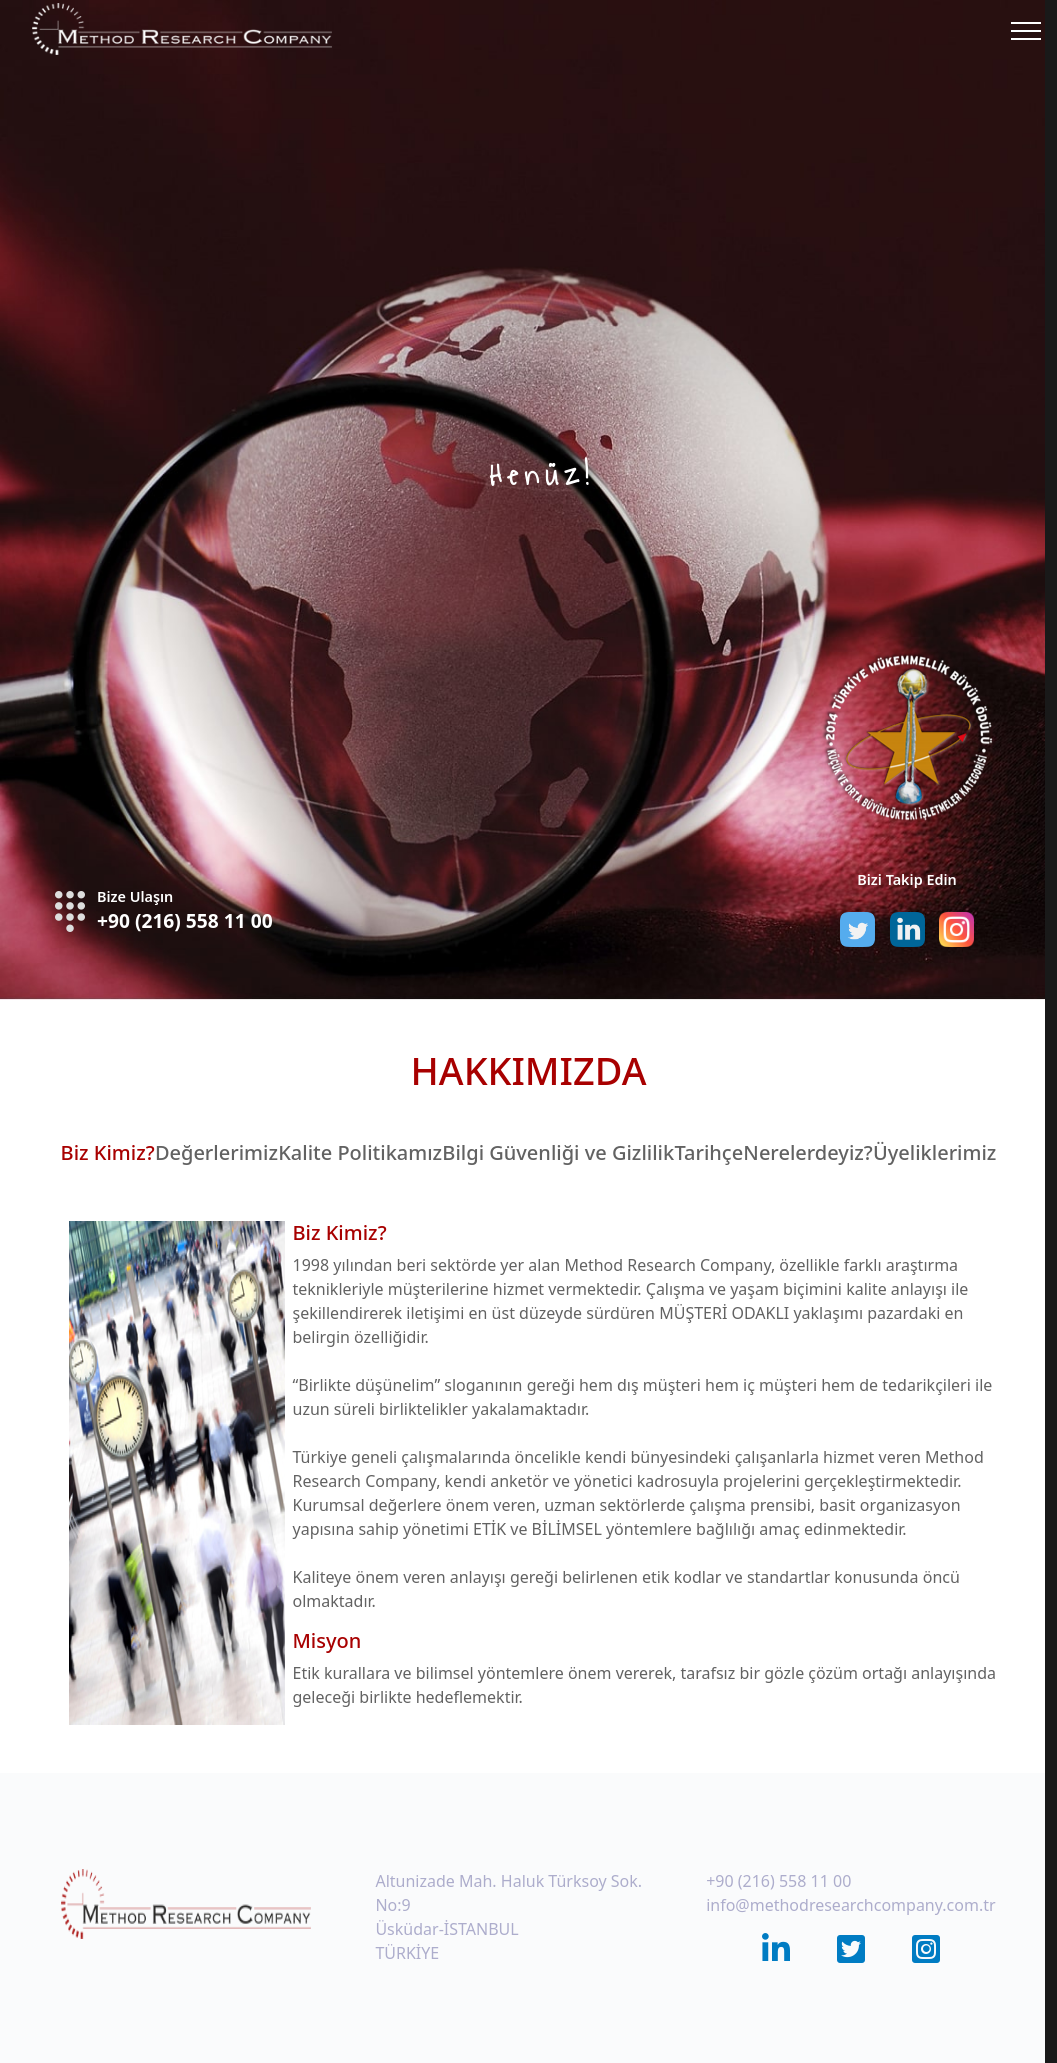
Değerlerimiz (216, 1152)
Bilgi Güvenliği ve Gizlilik (558, 1152)
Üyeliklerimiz (934, 1152)
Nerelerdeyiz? (807, 1152)
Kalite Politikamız (360, 1152)
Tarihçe (708, 1152)
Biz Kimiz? (108, 1152)
